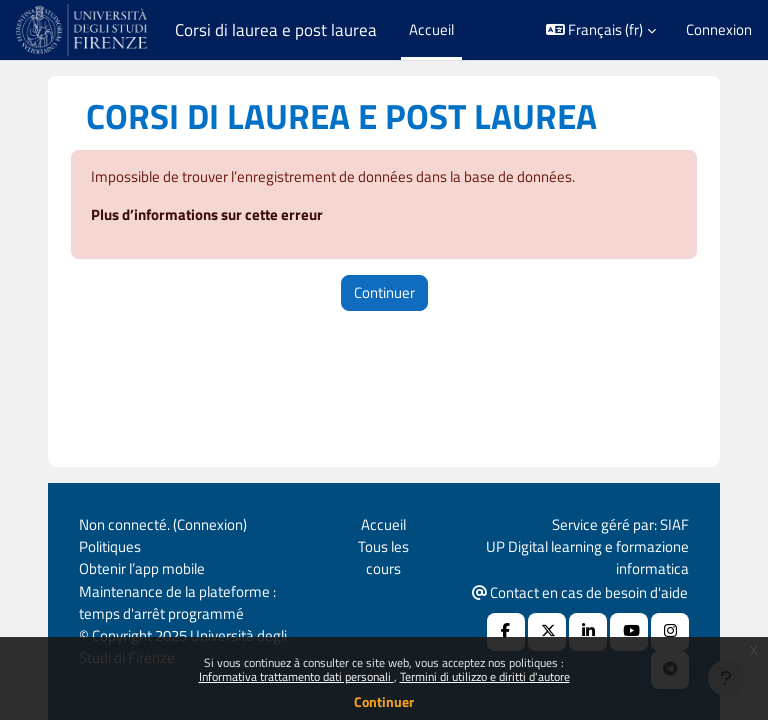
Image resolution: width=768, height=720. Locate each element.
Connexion (719, 30)
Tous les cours (383, 557)
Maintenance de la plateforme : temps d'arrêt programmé (177, 602)
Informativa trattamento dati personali (296, 676)
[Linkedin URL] (588, 632)
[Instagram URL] (670, 632)
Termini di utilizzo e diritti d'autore (485, 676)
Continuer (384, 701)
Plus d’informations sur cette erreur (207, 214)
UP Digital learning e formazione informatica (587, 557)
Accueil (383, 524)
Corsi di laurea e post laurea (276, 30)
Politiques (110, 546)
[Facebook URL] (506, 632)
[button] (601, 30)
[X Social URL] (547, 632)
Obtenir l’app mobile (142, 568)
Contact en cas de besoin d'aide (580, 592)
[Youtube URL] (629, 632)
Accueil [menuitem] (431, 29)
